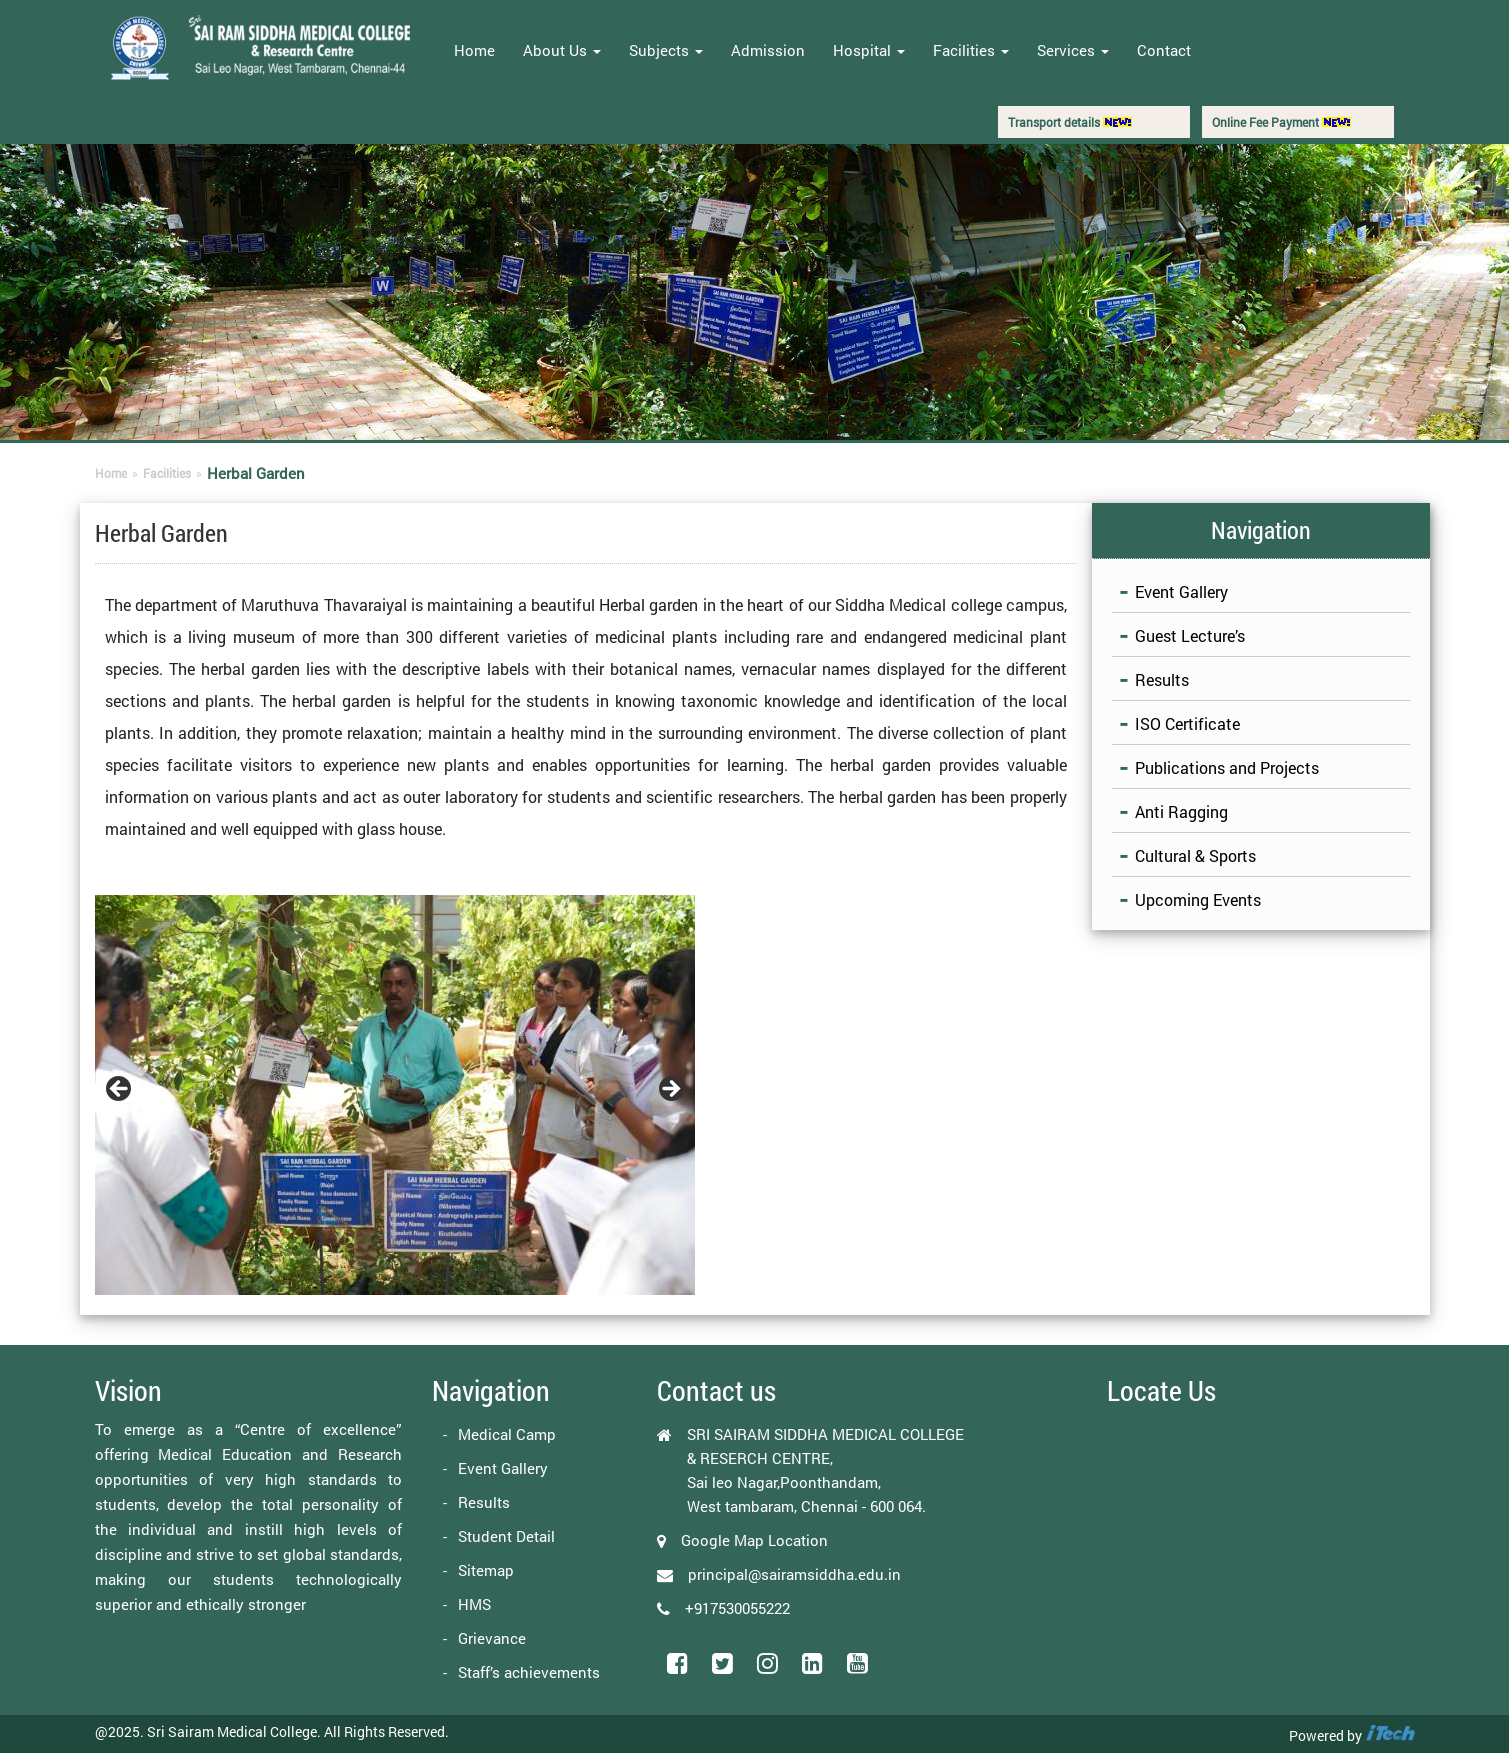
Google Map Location (754, 1540)
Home (474, 50)
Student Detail (506, 1536)
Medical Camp (507, 1434)
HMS (474, 1604)
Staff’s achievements (529, 1672)
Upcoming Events (1198, 899)
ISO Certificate (1187, 723)
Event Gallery (1181, 591)
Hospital (869, 50)
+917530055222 (737, 1608)
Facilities (971, 50)
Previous (120, 1090)
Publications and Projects (1227, 767)
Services (1073, 50)
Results (1162, 679)
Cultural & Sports (1195, 855)
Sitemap (486, 1570)
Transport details (1070, 122)
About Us (562, 50)
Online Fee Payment (1281, 122)
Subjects (666, 50)
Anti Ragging (1181, 811)
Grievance (492, 1638)
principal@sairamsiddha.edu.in (794, 1574)
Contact (1164, 50)
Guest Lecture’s (1190, 635)
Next (670, 1090)
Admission (768, 50)
